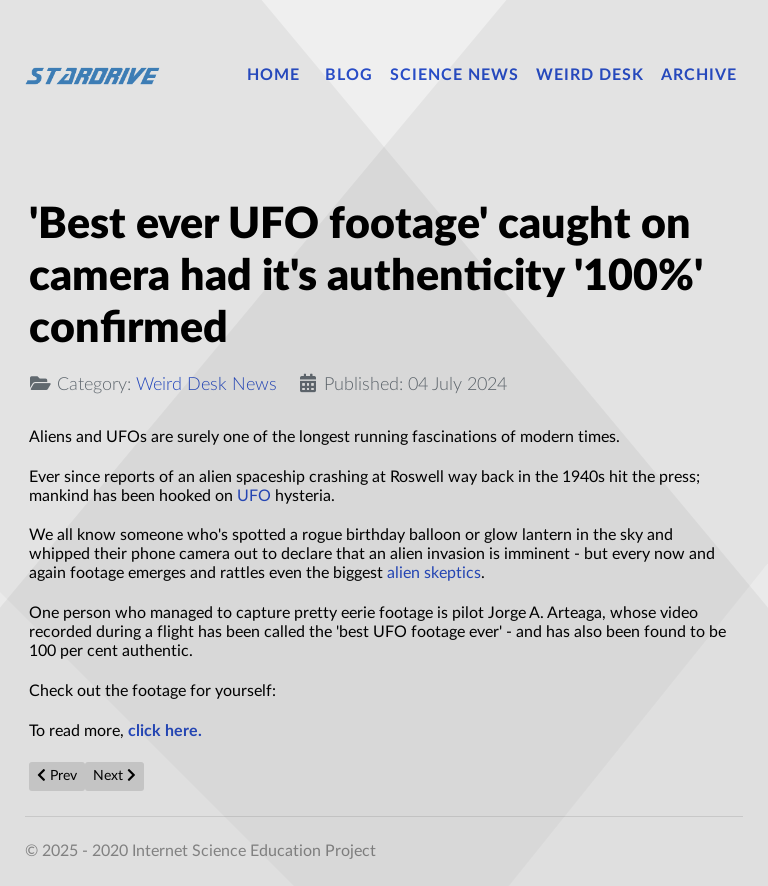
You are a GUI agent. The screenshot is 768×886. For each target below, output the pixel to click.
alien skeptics (434, 573)
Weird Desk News (206, 384)
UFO (254, 496)
